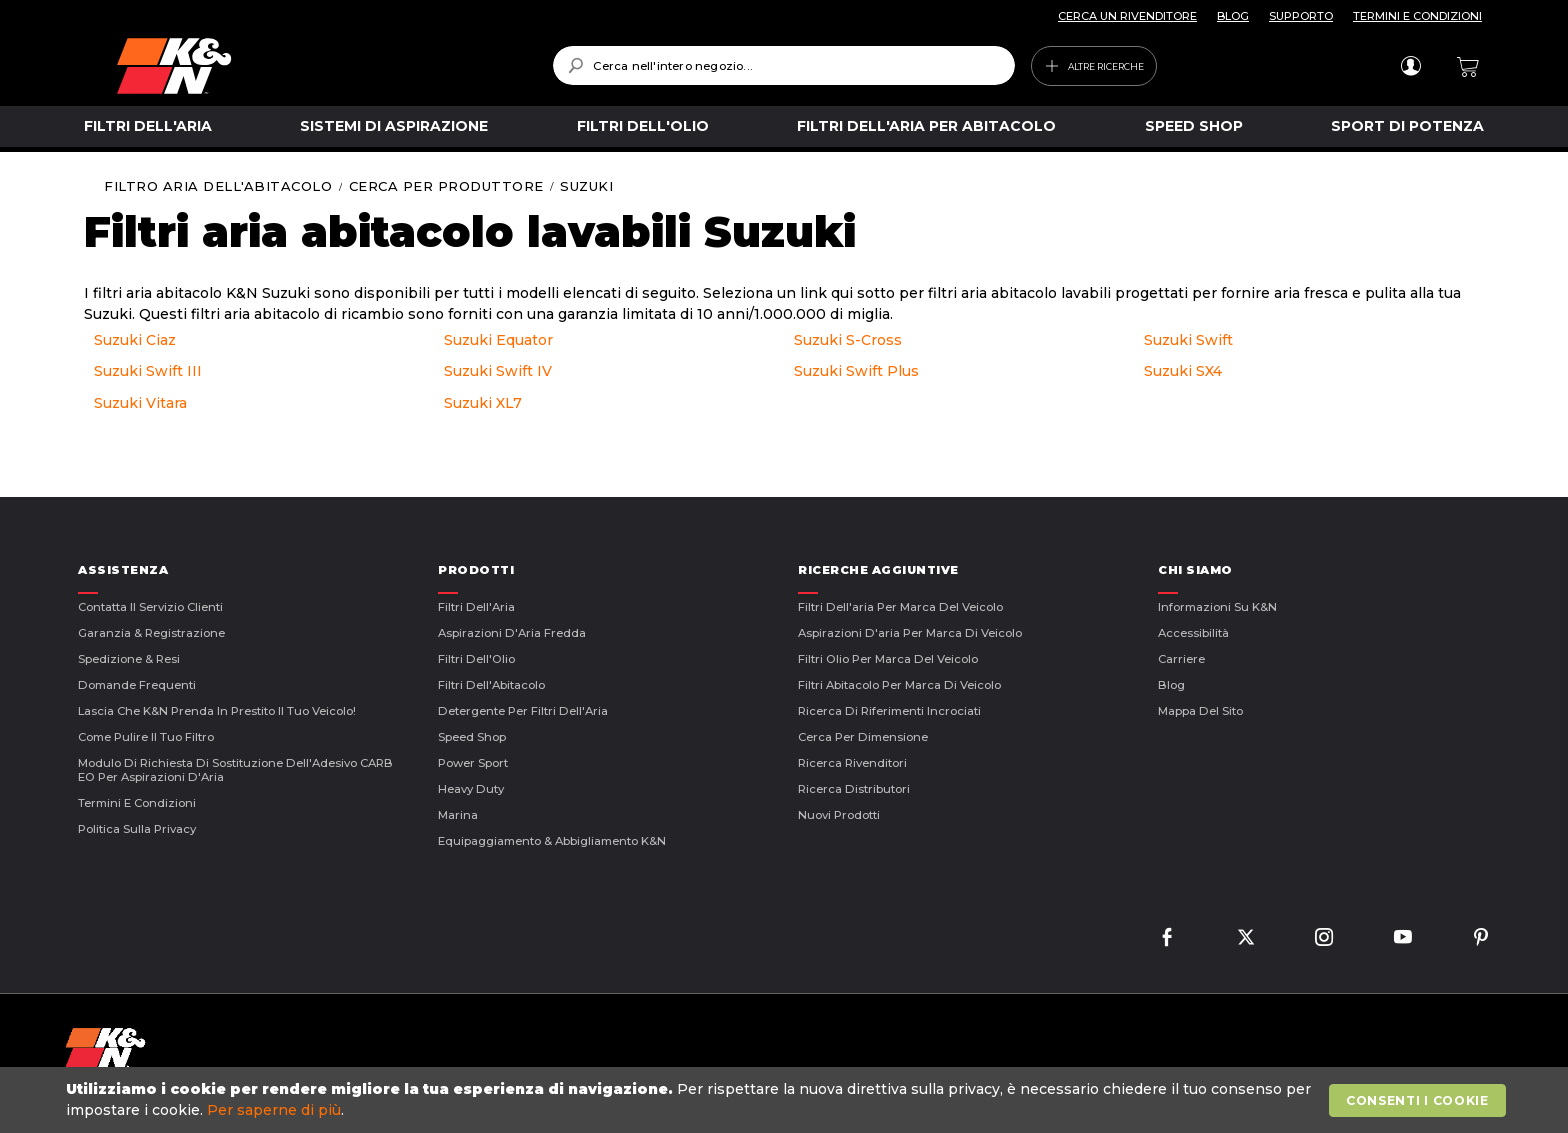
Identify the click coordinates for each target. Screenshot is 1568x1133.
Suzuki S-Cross (848, 340)
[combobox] (783, 65)
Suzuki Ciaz (135, 340)
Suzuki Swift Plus (856, 371)
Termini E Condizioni (137, 803)
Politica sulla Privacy (137, 829)
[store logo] (320, 66)
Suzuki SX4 (1183, 371)
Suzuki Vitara (140, 403)
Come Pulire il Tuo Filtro (146, 737)
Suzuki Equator (498, 340)
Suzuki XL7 (483, 403)
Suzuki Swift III (148, 371)
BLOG (1233, 16)
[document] (786, 1100)
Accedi (1410, 66)
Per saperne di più (274, 1110)
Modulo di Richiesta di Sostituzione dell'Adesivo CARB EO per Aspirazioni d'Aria (235, 770)
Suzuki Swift (1188, 340)
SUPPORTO (1301, 16)
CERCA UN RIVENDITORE (1127, 16)
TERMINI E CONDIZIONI (1417, 16)
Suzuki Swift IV (498, 371)
